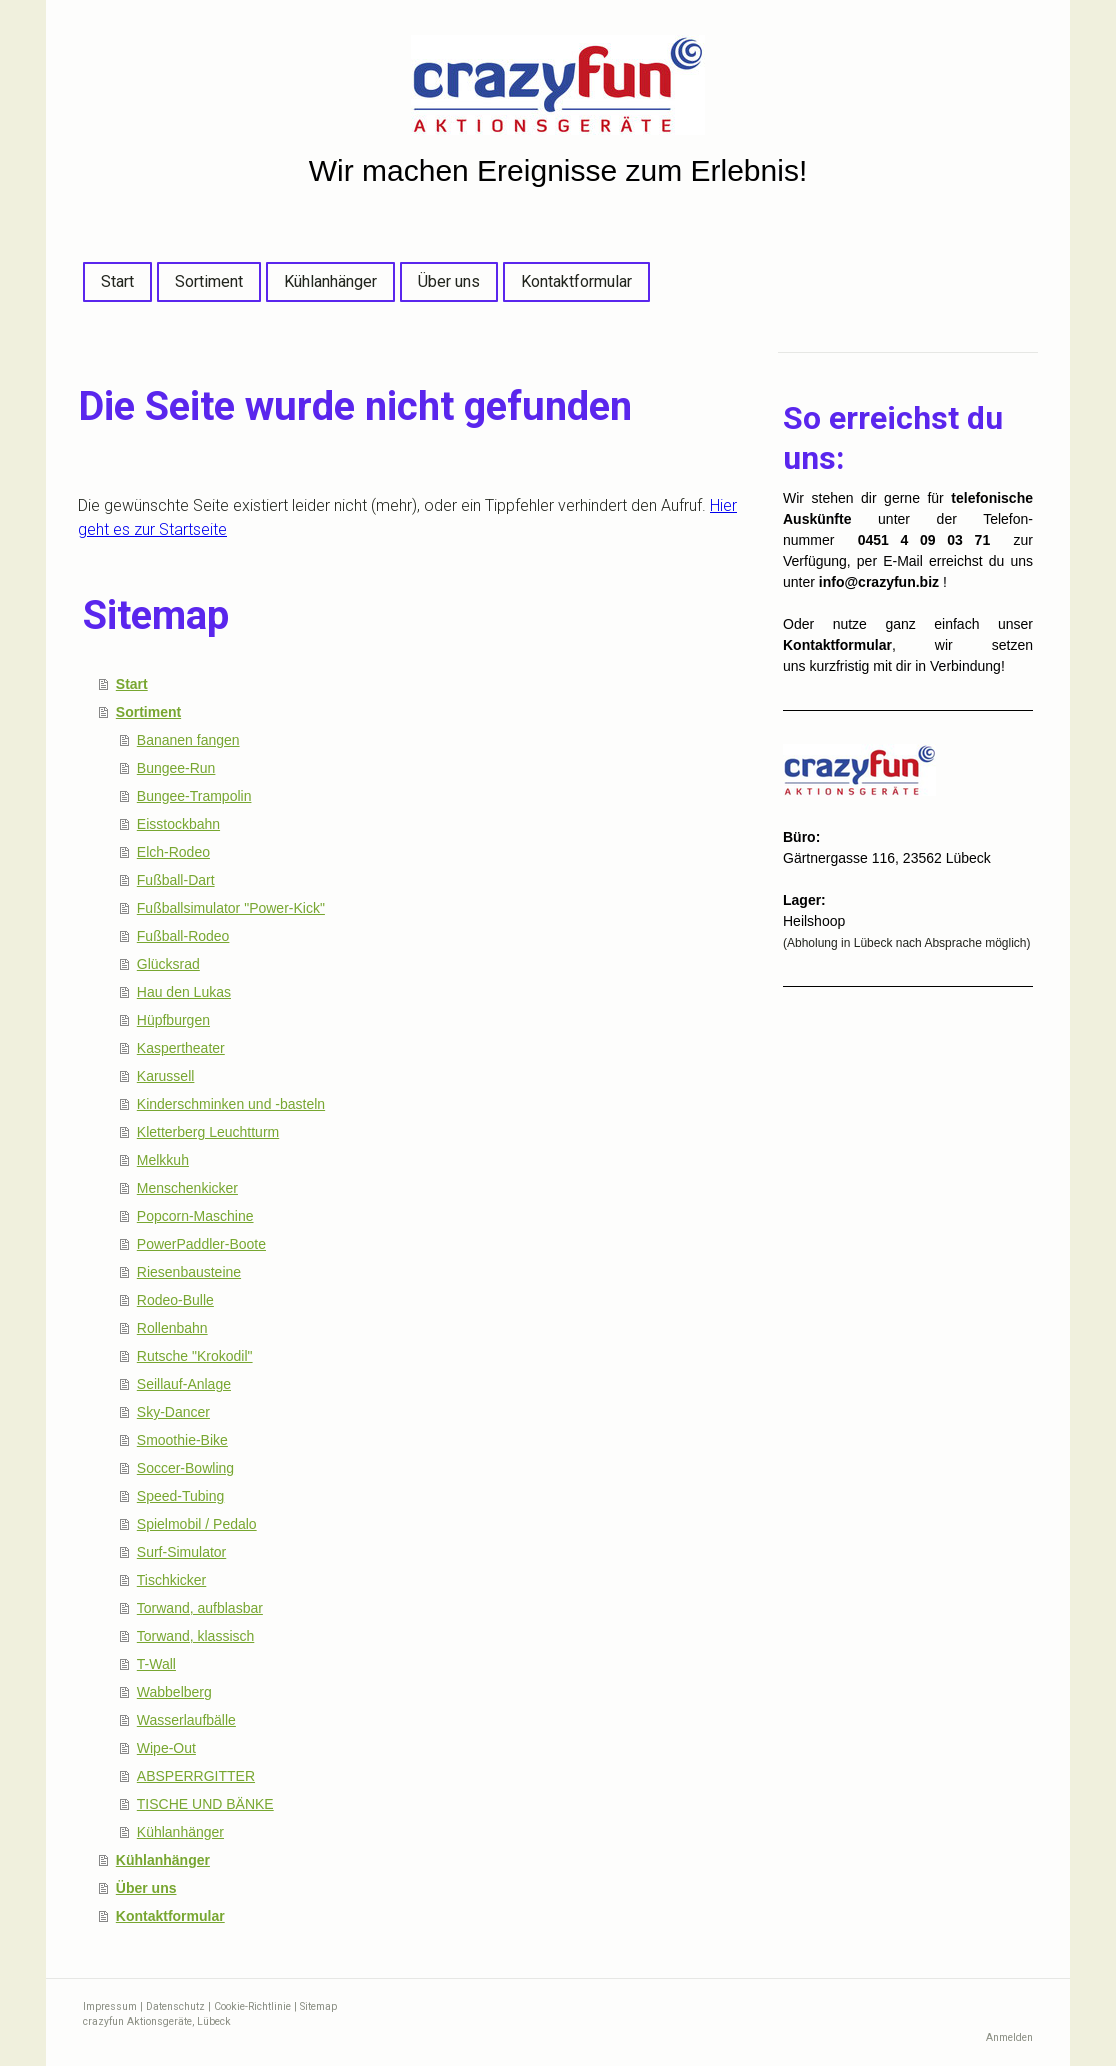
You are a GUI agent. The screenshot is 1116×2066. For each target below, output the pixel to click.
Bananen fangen (188, 740)
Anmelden (1009, 2037)
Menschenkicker (187, 1188)
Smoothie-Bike (182, 1440)
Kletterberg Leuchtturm (208, 1132)
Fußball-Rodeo (183, 936)
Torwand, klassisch (196, 1636)
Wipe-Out (166, 1748)
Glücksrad (168, 964)
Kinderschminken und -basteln (231, 1104)
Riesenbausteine (189, 1272)
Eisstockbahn (178, 824)
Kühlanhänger (330, 281)
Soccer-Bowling (185, 1468)
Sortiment (209, 281)
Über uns (449, 281)
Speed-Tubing (180, 1496)
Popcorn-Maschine (195, 1216)
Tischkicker (172, 1580)
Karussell (166, 1076)
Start (117, 281)
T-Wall (156, 1664)
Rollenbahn (172, 1328)
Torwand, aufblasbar (200, 1608)
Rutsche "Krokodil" (195, 1356)
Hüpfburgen (173, 1020)
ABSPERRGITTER (196, 1776)
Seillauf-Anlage (184, 1384)
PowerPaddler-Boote (201, 1244)
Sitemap (318, 2006)
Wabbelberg (174, 1692)
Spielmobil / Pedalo (197, 1524)
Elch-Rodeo (173, 852)
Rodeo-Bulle (175, 1300)
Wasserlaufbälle (186, 1720)
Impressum (110, 2006)
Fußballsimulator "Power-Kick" (231, 908)
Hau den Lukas (184, 992)
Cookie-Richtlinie (252, 2006)
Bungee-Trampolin (194, 796)
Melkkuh (163, 1160)
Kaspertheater (181, 1048)
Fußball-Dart (176, 880)
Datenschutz (175, 2006)
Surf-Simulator (181, 1552)
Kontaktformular (576, 281)
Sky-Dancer (173, 1412)
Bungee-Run (176, 768)
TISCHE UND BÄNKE (205, 1804)
